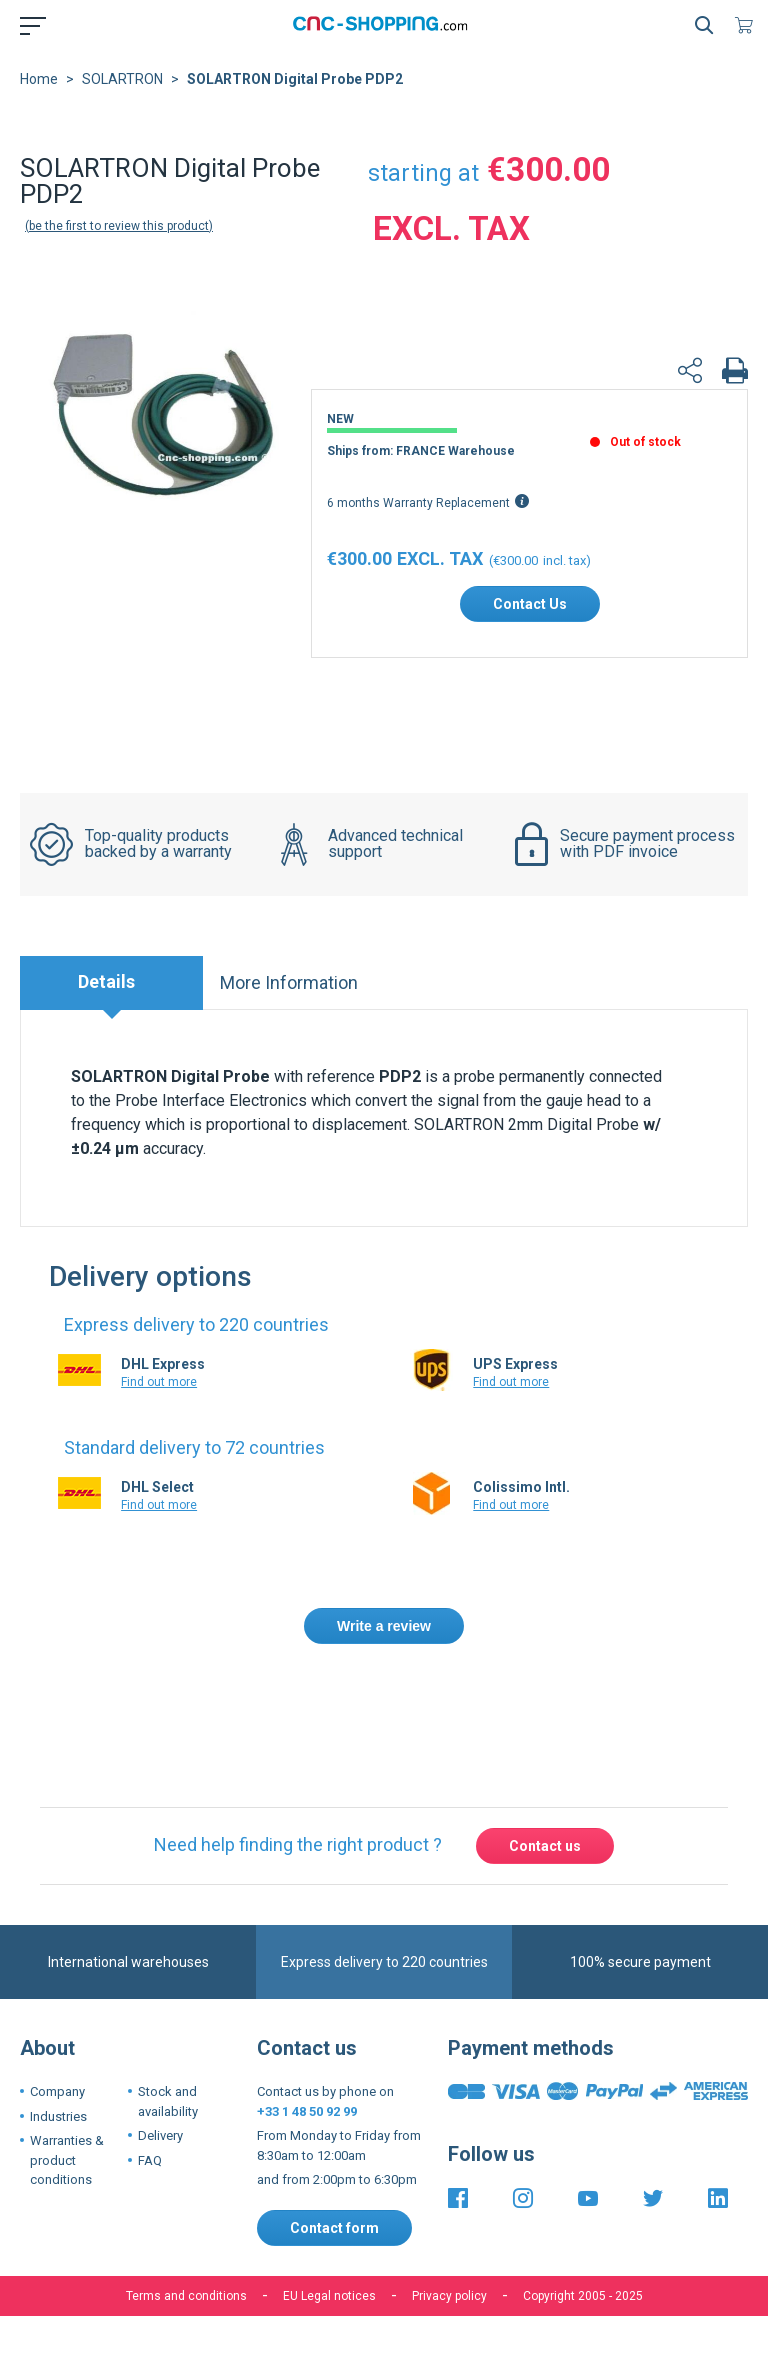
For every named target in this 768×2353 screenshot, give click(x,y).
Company (57, 2107)
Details (106, 997)
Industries (58, 2132)
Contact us (545, 1862)
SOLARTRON (122, 95)
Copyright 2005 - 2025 (583, 2312)
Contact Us (530, 620)
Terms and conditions (186, 2312)
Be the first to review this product (119, 242)
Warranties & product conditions (67, 2176)
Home (39, 95)
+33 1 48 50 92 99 (307, 2127)
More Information (289, 998)
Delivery (160, 2151)
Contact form (334, 2244)
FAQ (150, 2176)
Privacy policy (449, 2312)
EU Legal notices (329, 2312)
